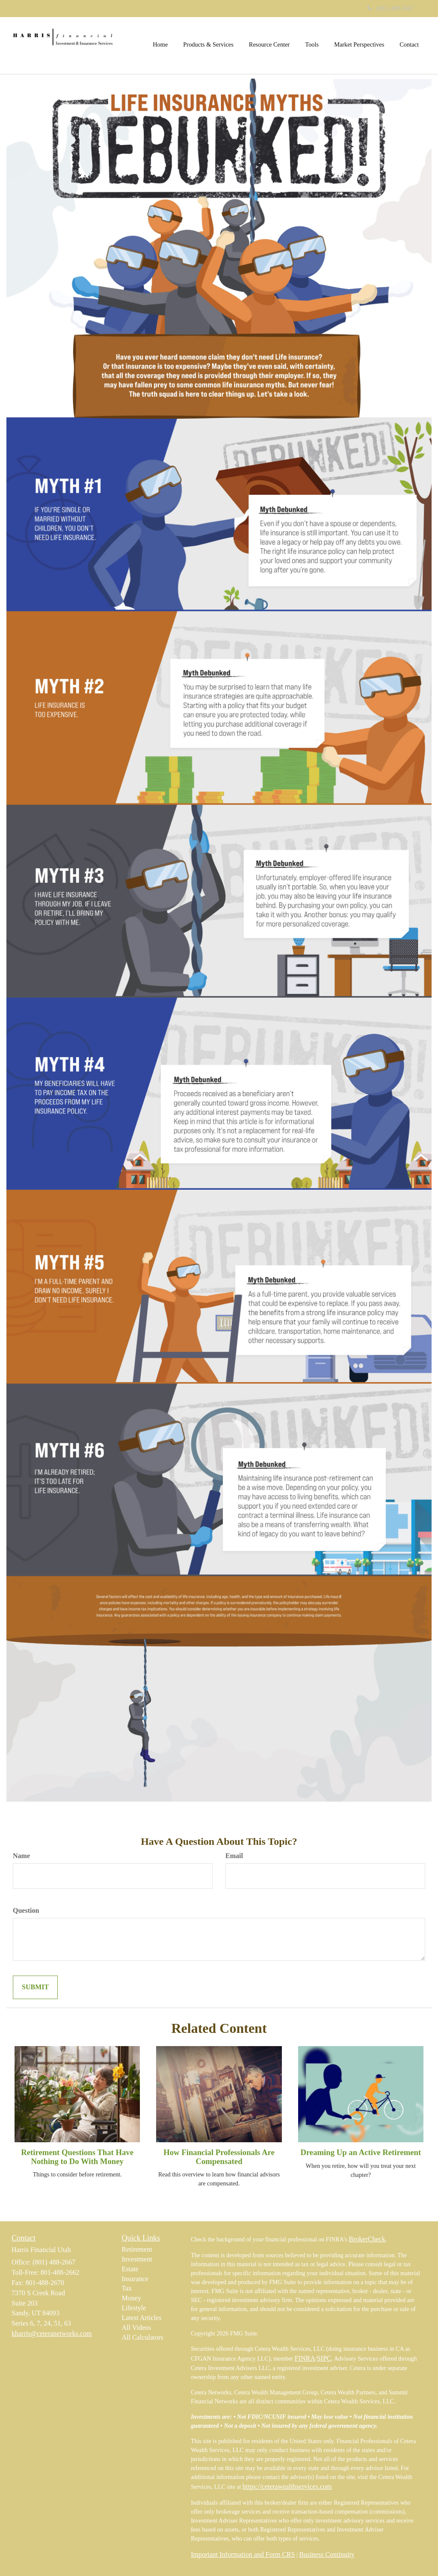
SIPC (324, 2358)
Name (21, 1855)
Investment (137, 2259)
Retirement (137, 2249)
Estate (130, 2269)
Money (131, 2298)
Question (26, 1910)
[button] (208, 44)
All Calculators (142, 2337)
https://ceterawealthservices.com (287, 2486)
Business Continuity (327, 2554)
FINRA (305, 2358)
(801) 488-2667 (390, 8)
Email (234, 1855)
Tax (127, 2288)
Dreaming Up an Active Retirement (360, 2152)
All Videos (136, 2327)
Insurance (135, 2278)
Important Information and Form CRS (243, 2554)
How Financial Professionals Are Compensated (219, 2157)
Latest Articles (142, 2317)
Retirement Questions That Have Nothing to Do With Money (77, 2157)
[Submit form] (35, 1987)
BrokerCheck (367, 2239)
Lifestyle (134, 2307)
